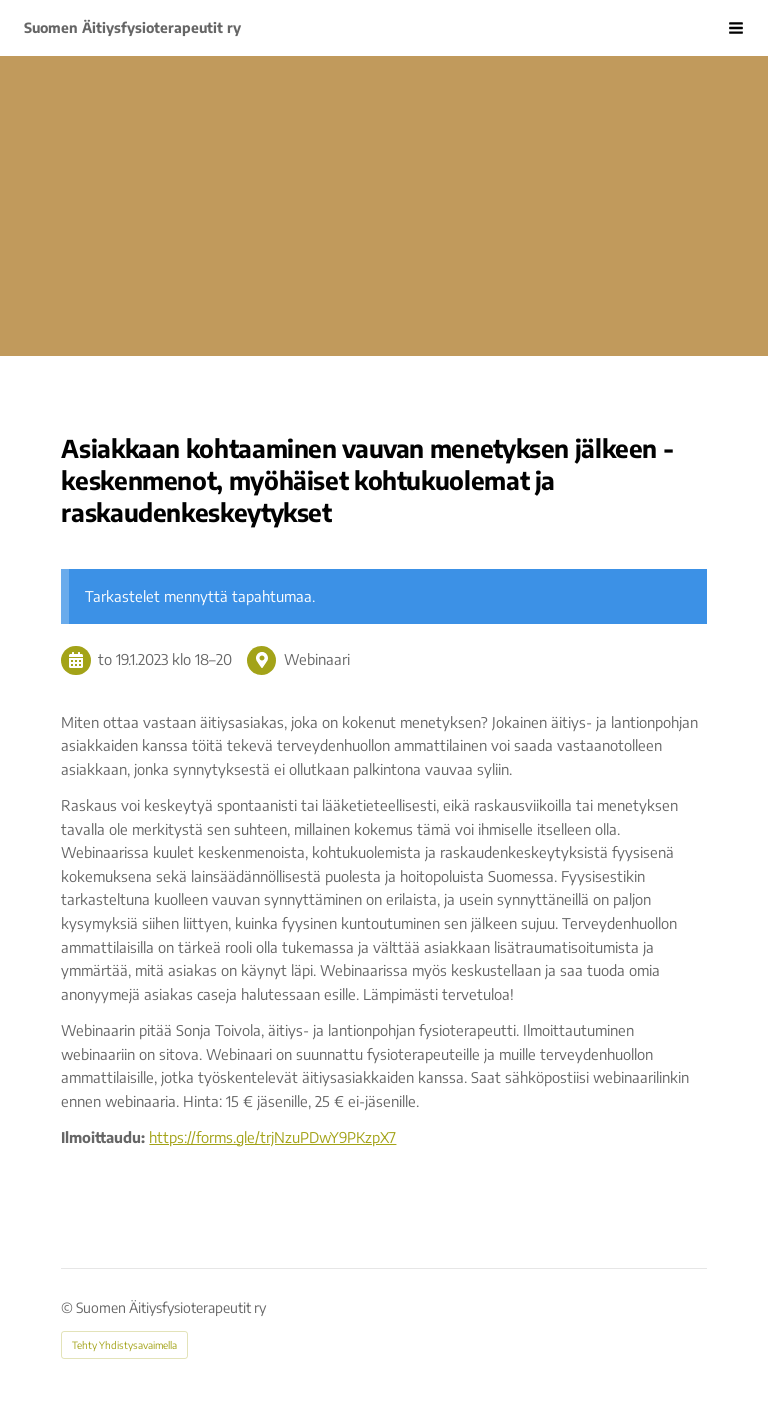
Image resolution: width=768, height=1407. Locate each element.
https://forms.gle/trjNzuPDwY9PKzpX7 (272, 1137)
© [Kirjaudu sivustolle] (68, 1307)
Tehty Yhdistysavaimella (124, 1345)
